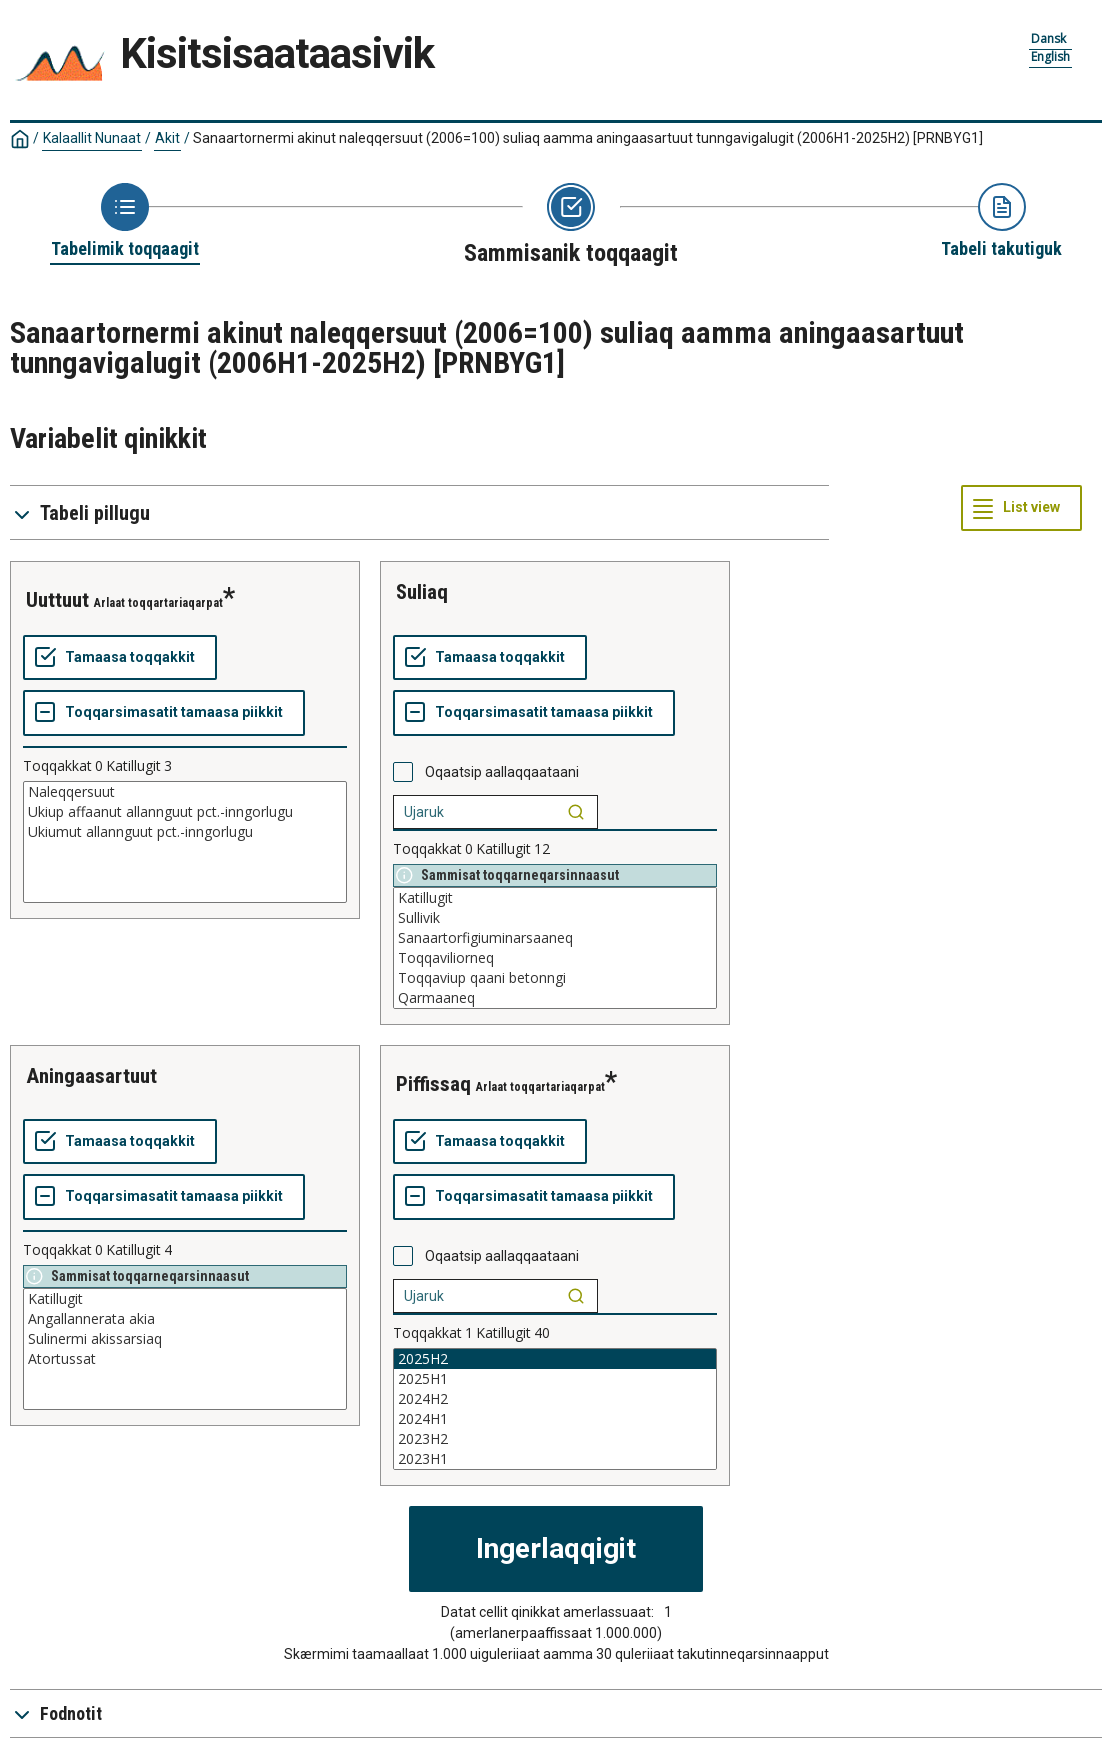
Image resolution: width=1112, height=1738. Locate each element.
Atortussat (185, 1359)
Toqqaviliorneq (555, 958)
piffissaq (433, 1084)
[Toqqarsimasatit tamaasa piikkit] (164, 713)
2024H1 (555, 1419)
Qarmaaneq (555, 998)
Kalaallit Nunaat (92, 138)
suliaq (422, 592)
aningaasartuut (91, 1076)
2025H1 (555, 1379)
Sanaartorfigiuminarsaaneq (555, 938)
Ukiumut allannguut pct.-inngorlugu (185, 832)
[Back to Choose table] (125, 222)
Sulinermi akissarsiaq (185, 1339)
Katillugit (555, 898)
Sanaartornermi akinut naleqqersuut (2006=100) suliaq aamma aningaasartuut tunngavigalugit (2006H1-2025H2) (588, 138)
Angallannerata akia (185, 1319)
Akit (167, 138)
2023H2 (555, 1439)
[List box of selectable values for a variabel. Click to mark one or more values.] (185, 842)
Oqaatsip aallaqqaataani (502, 772)
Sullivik (555, 918)
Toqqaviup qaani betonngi (555, 978)
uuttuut (57, 600)
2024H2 (555, 1399)
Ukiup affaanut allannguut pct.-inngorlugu (185, 812)
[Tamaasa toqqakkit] (120, 658)
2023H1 (555, 1459)
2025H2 (555, 1359)
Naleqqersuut (185, 792)
